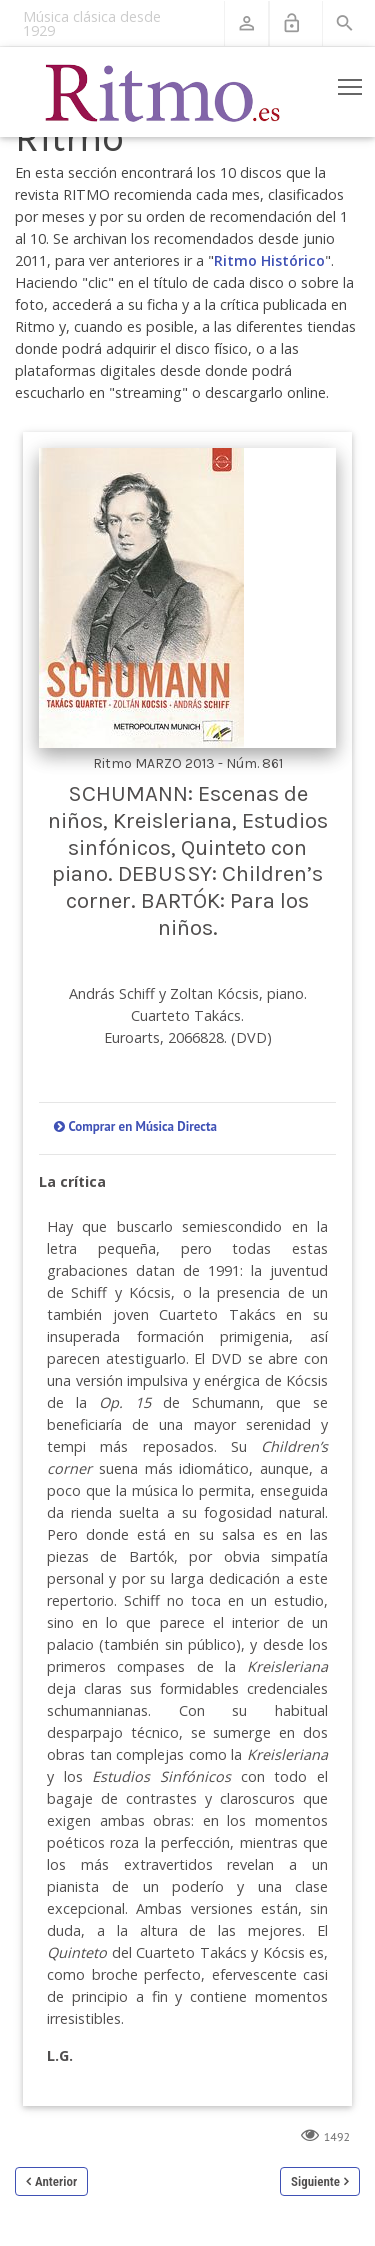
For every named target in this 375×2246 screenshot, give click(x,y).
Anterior (56, 2181)
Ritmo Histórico (269, 260)
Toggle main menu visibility (351, 83)
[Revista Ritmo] (163, 92)
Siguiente (315, 2181)
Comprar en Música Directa (142, 1126)
